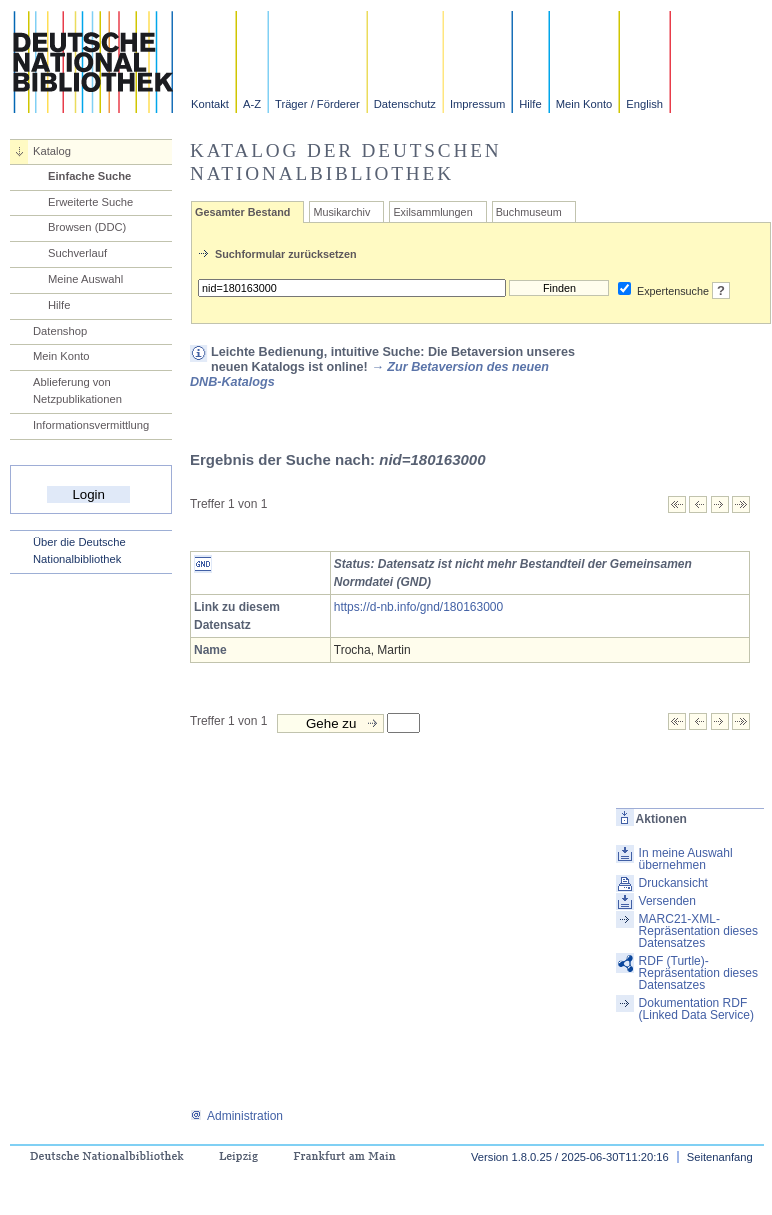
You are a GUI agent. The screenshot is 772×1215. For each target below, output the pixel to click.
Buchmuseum (529, 212)
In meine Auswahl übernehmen (686, 859)
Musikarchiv (341, 212)
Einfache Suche (89, 176)
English (644, 104)
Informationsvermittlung (91, 425)
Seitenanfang (720, 1157)
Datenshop (60, 331)
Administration (236, 1116)
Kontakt (210, 104)
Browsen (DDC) (87, 227)
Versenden (667, 901)
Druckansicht (673, 883)
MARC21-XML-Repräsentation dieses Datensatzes (698, 931)
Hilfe (530, 104)
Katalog (52, 151)
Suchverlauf (77, 253)
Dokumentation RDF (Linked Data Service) (696, 1009)
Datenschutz (405, 104)
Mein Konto (584, 104)
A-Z (252, 104)
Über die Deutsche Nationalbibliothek (79, 550)
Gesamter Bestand (242, 212)
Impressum (477, 104)
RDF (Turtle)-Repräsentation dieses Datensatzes (698, 973)
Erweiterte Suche (90, 202)
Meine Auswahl (85, 279)
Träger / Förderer (317, 104)
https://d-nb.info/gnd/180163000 (418, 607)
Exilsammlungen (432, 212)
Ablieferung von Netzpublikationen (77, 390)
